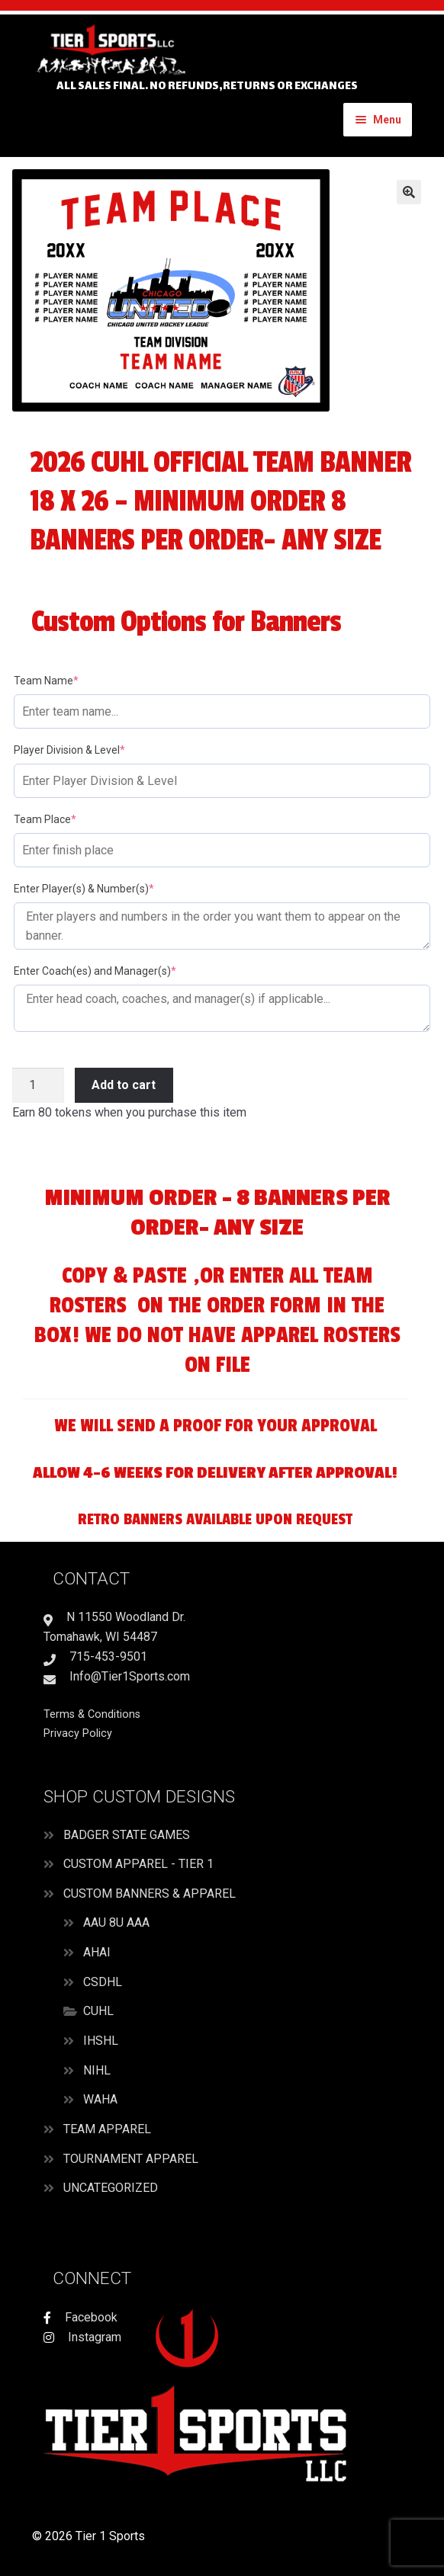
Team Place (69, 818)
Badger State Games (126, 1835)
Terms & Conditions (91, 1714)
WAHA (100, 2099)
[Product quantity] (38, 1085)
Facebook (89, 2317)
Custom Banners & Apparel (149, 1893)
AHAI (97, 1952)
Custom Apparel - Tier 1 (138, 1864)
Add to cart (124, 1085)
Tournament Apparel (130, 2158)
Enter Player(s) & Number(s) (107, 888)
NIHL (97, 2070)
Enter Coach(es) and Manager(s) (119, 970)
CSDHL (102, 1982)
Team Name (70, 680)
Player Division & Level (93, 749)
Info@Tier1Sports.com (116, 1676)
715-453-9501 (95, 1656)
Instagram (93, 2337)
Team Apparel (107, 2129)
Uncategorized (110, 2187)
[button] (409, 192)
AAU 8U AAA (116, 1922)
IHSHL (100, 2040)
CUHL (98, 2011)
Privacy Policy (77, 1733)
